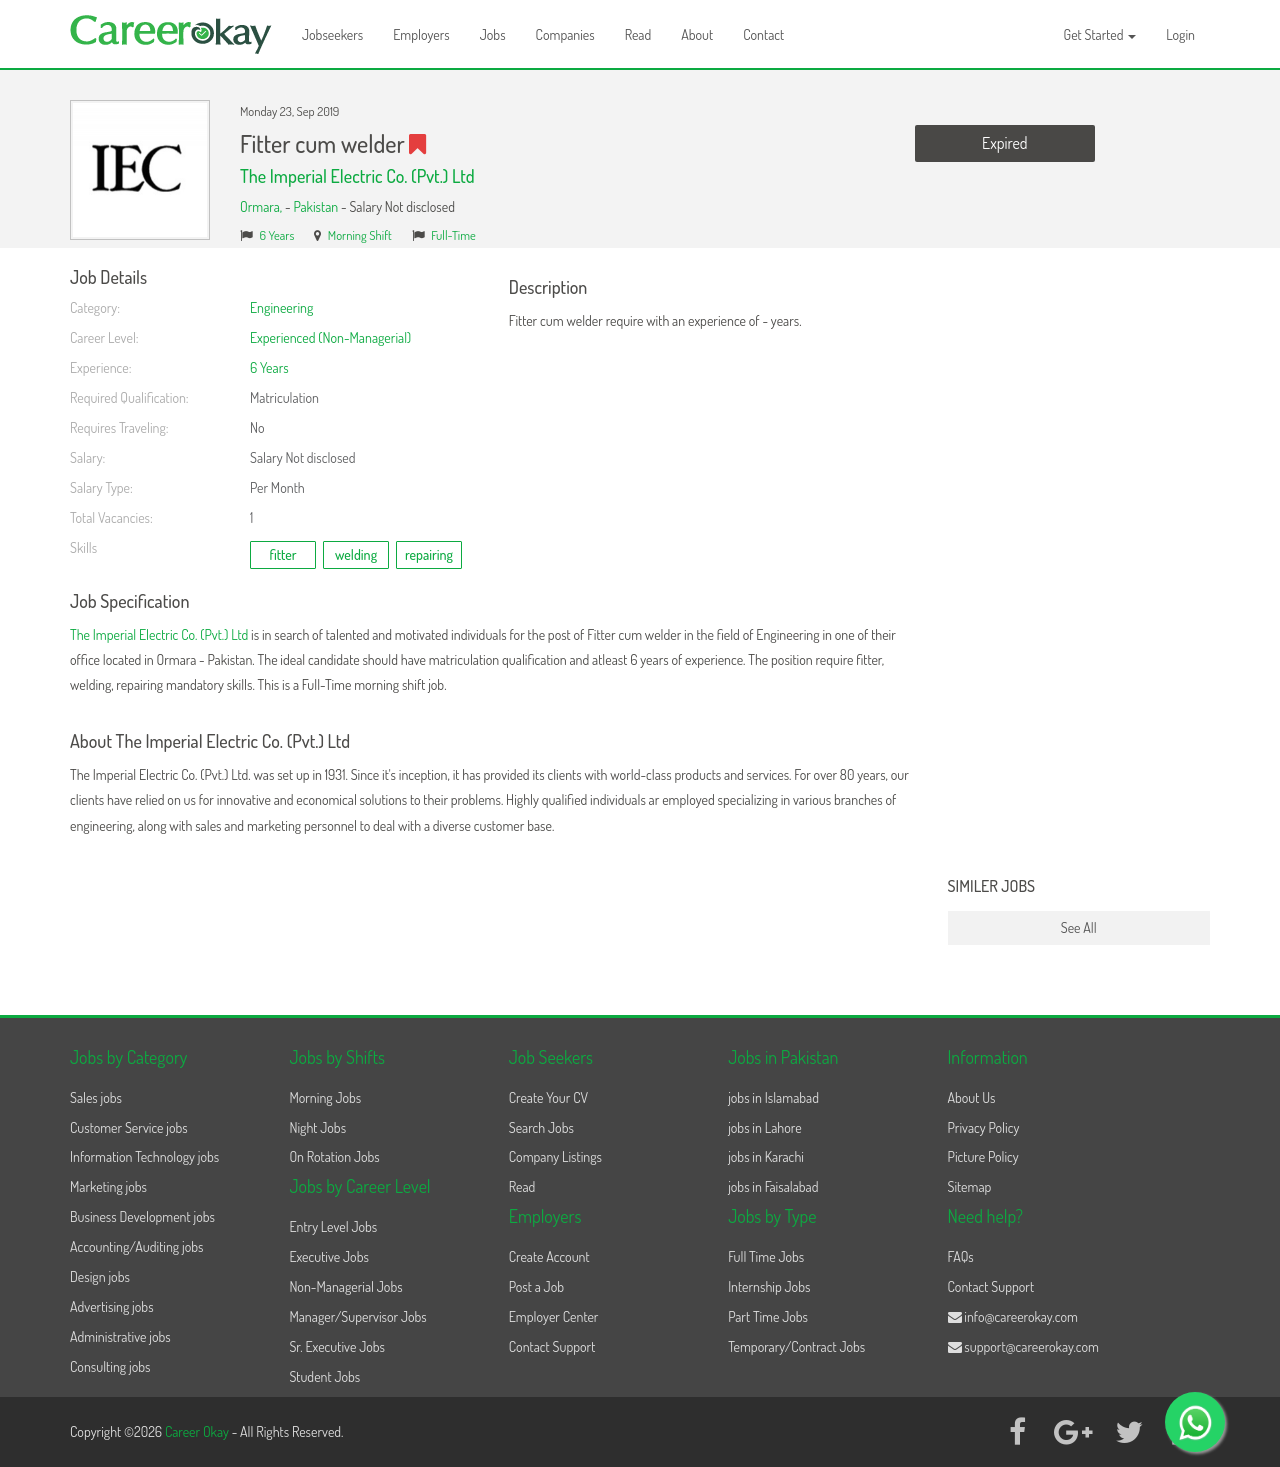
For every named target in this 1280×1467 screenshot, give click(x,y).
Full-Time (453, 235)
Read (638, 34)
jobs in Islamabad (773, 1097)
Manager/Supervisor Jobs (357, 1316)
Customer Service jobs (129, 1127)
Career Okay (198, 1431)
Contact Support (552, 1346)
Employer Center (554, 1316)
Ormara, (262, 206)
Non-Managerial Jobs (345, 1286)
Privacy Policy (984, 1127)
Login (1180, 34)
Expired (1004, 143)
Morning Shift (360, 235)
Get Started (1100, 34)
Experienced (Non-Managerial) (330, 337)
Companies (565, 34)
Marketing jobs (108, 1186)
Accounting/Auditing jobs (136, 1246)
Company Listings (555, 1156)
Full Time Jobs (766, 1256)
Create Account (549, 1256)
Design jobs (100, 1276)
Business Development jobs (142, 1216)
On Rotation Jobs (334, 1156)
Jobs (493, 34)
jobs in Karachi (766, 1156)
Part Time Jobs (768, 1316)
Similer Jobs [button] (992, 887)
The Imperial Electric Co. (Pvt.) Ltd (357, 176)
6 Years (277, 235)
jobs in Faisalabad (773, 1186)
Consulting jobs (110, 1366)
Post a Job (536, 1286)
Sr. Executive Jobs (337, 1346)
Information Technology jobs (144, 1156)
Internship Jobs (769, 1286)
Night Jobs (317, 1127)
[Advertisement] (1079, 568)
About (697, 34)
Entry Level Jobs (333, 1226)
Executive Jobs (328, 1256)
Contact (763, 34)
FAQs (961, 1256)
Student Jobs (324, 1376)
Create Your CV (548, 1097)
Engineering (281, 307)
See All (1079, 927)
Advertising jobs (112, 1306)
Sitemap (970, 1186)
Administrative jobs (120, 1336)
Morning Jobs (325, 1097)
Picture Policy (983, 1156)
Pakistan (315, 206)
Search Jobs (541, 1127)
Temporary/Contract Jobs (796, 1346)
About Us (972, 1097)
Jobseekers (332, 34)
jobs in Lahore (764, 1127)
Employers (421, 34)
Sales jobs (96, 1097)
